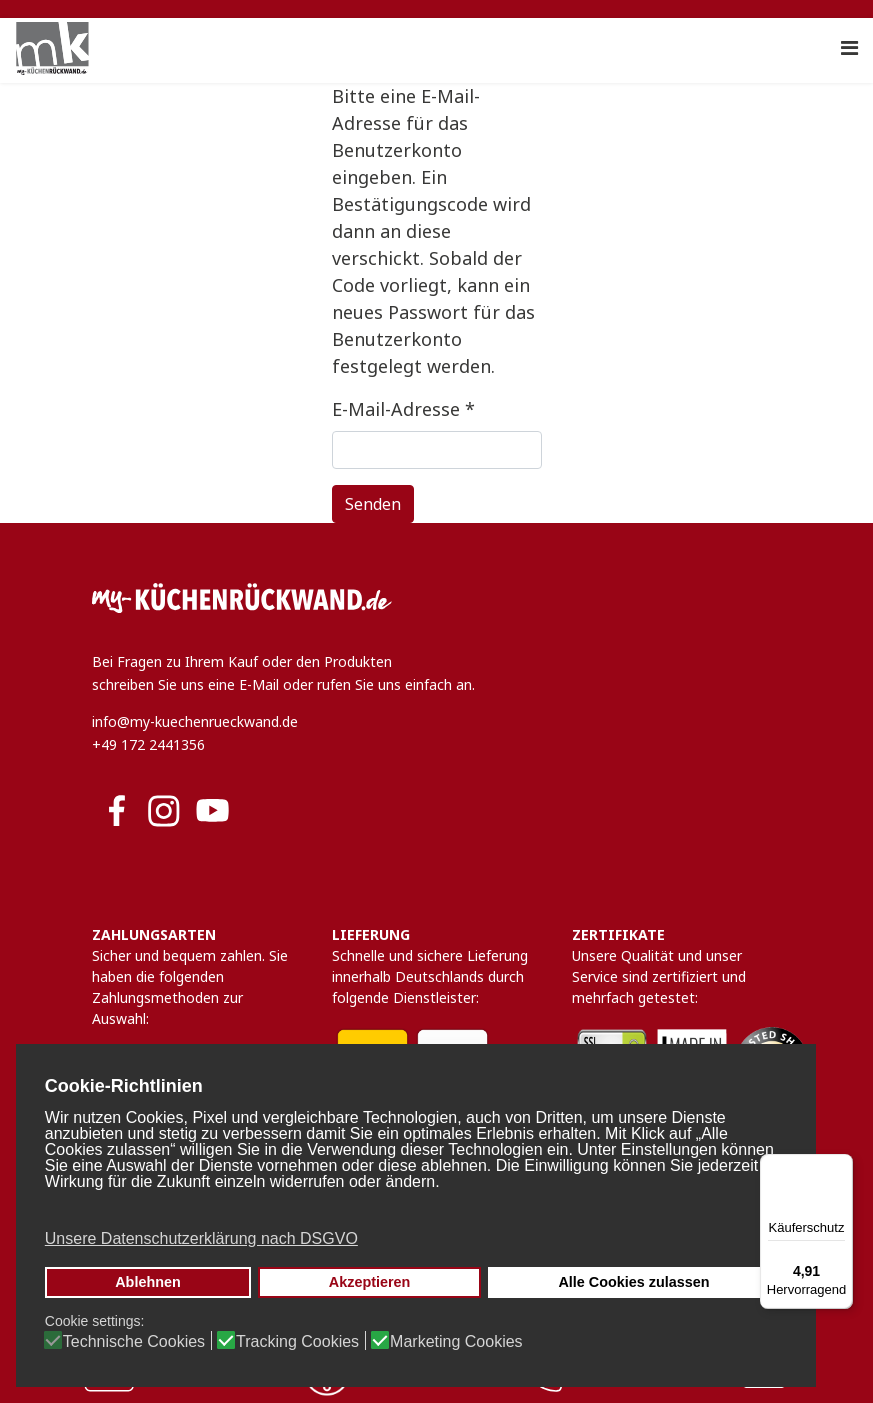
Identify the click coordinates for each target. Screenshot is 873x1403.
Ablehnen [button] (148, 1282)
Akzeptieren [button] (370, 1282)
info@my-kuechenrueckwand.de (195, 721)
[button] (414, 1209)
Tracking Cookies (297, 1342)
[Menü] (841, 1166)
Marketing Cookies (456, 1342)
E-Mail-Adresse (403, 409)
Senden (373, 504)
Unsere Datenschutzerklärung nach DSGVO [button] (201, 1238)
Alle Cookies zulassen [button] (633, 1282)
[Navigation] (849, 48)
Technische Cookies (134, 1342)
